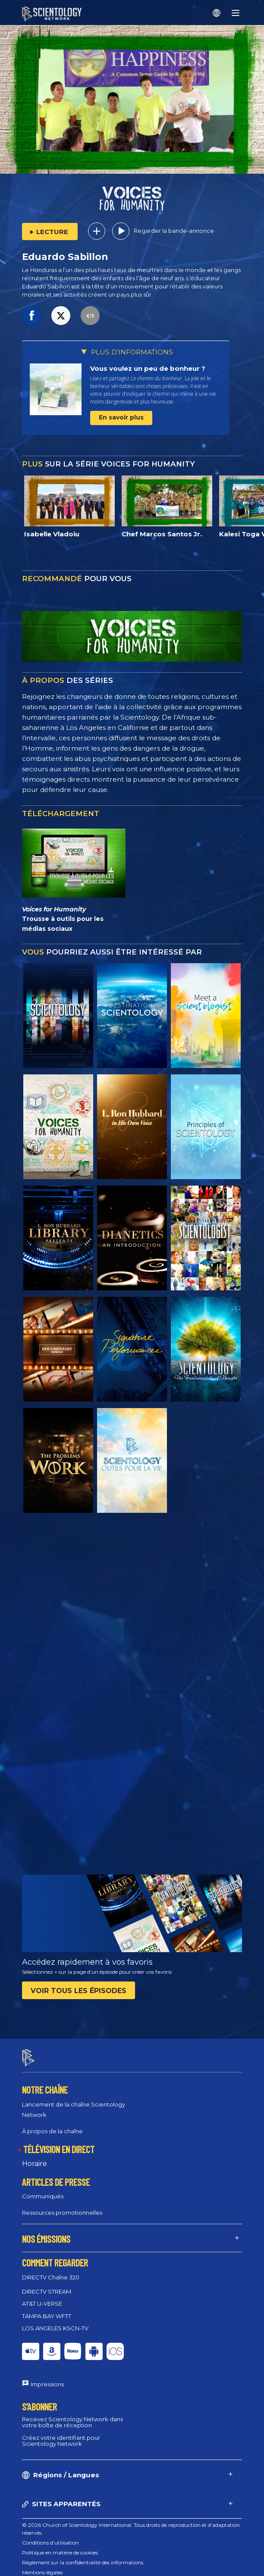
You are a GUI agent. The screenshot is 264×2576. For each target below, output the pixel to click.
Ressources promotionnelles (62, 2205)
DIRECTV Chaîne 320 (50, 2269)
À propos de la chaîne (52, 2123)
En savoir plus (121, 417)
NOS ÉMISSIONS (46, 2231)
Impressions (47, 2376)
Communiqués (42, 2188)
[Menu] (235, 13)
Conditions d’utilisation (50, 2535)
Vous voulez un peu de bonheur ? (147, 368)
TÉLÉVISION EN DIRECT (58, 2141)
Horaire (34, 2156)
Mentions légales (42, 2565)
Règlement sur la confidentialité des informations (82, 2555)
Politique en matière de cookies (60, 2545)
